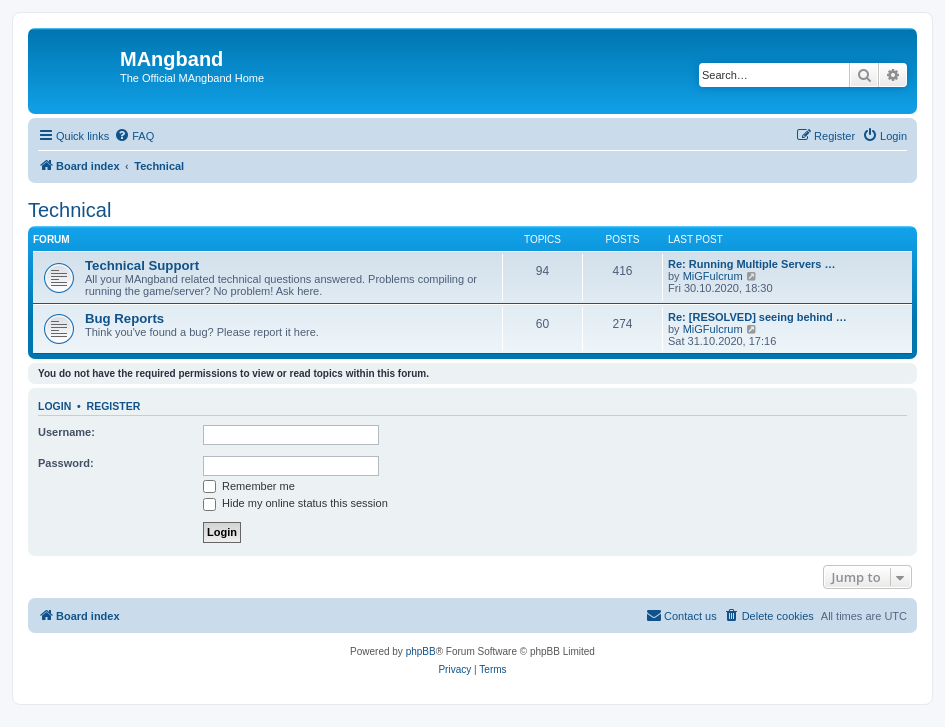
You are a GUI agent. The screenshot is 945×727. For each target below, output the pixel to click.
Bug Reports (124, 318)
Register (114, 406)
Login (54, 406)
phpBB (421, 651)
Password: (66, 463)
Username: (66, 432)
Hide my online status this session (295, 503)
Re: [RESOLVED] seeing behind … (757, 317)
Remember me (249, 486)
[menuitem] (134, 136)
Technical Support (142, 265)
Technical (69, 210)
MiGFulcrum (713, 276)
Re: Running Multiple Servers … (751, 264)
